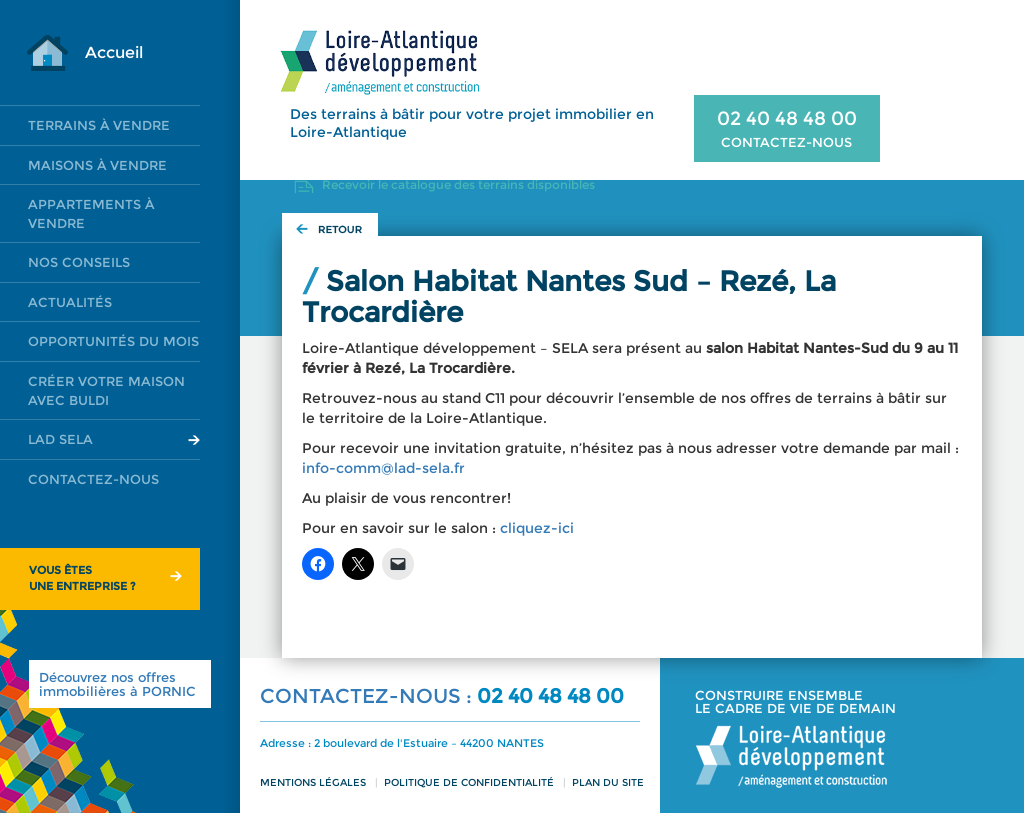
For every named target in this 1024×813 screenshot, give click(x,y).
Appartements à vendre (91, 213)
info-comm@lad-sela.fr (383, 468)
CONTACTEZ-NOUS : (368, 696)
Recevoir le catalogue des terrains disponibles (458, 184)
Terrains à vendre (99, 125)
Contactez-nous (93, 479)
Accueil (114, 52)
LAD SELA (60, 439)
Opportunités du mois (113, 341)
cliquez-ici (537, 528)
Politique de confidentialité (469, 782)
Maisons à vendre (97, 165)
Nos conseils (79, 262)
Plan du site (608, 782)
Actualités (70, 302)
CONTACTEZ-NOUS (786, 142)
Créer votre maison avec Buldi (106, 390)
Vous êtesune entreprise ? (82, 578)
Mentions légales (313, 782)
